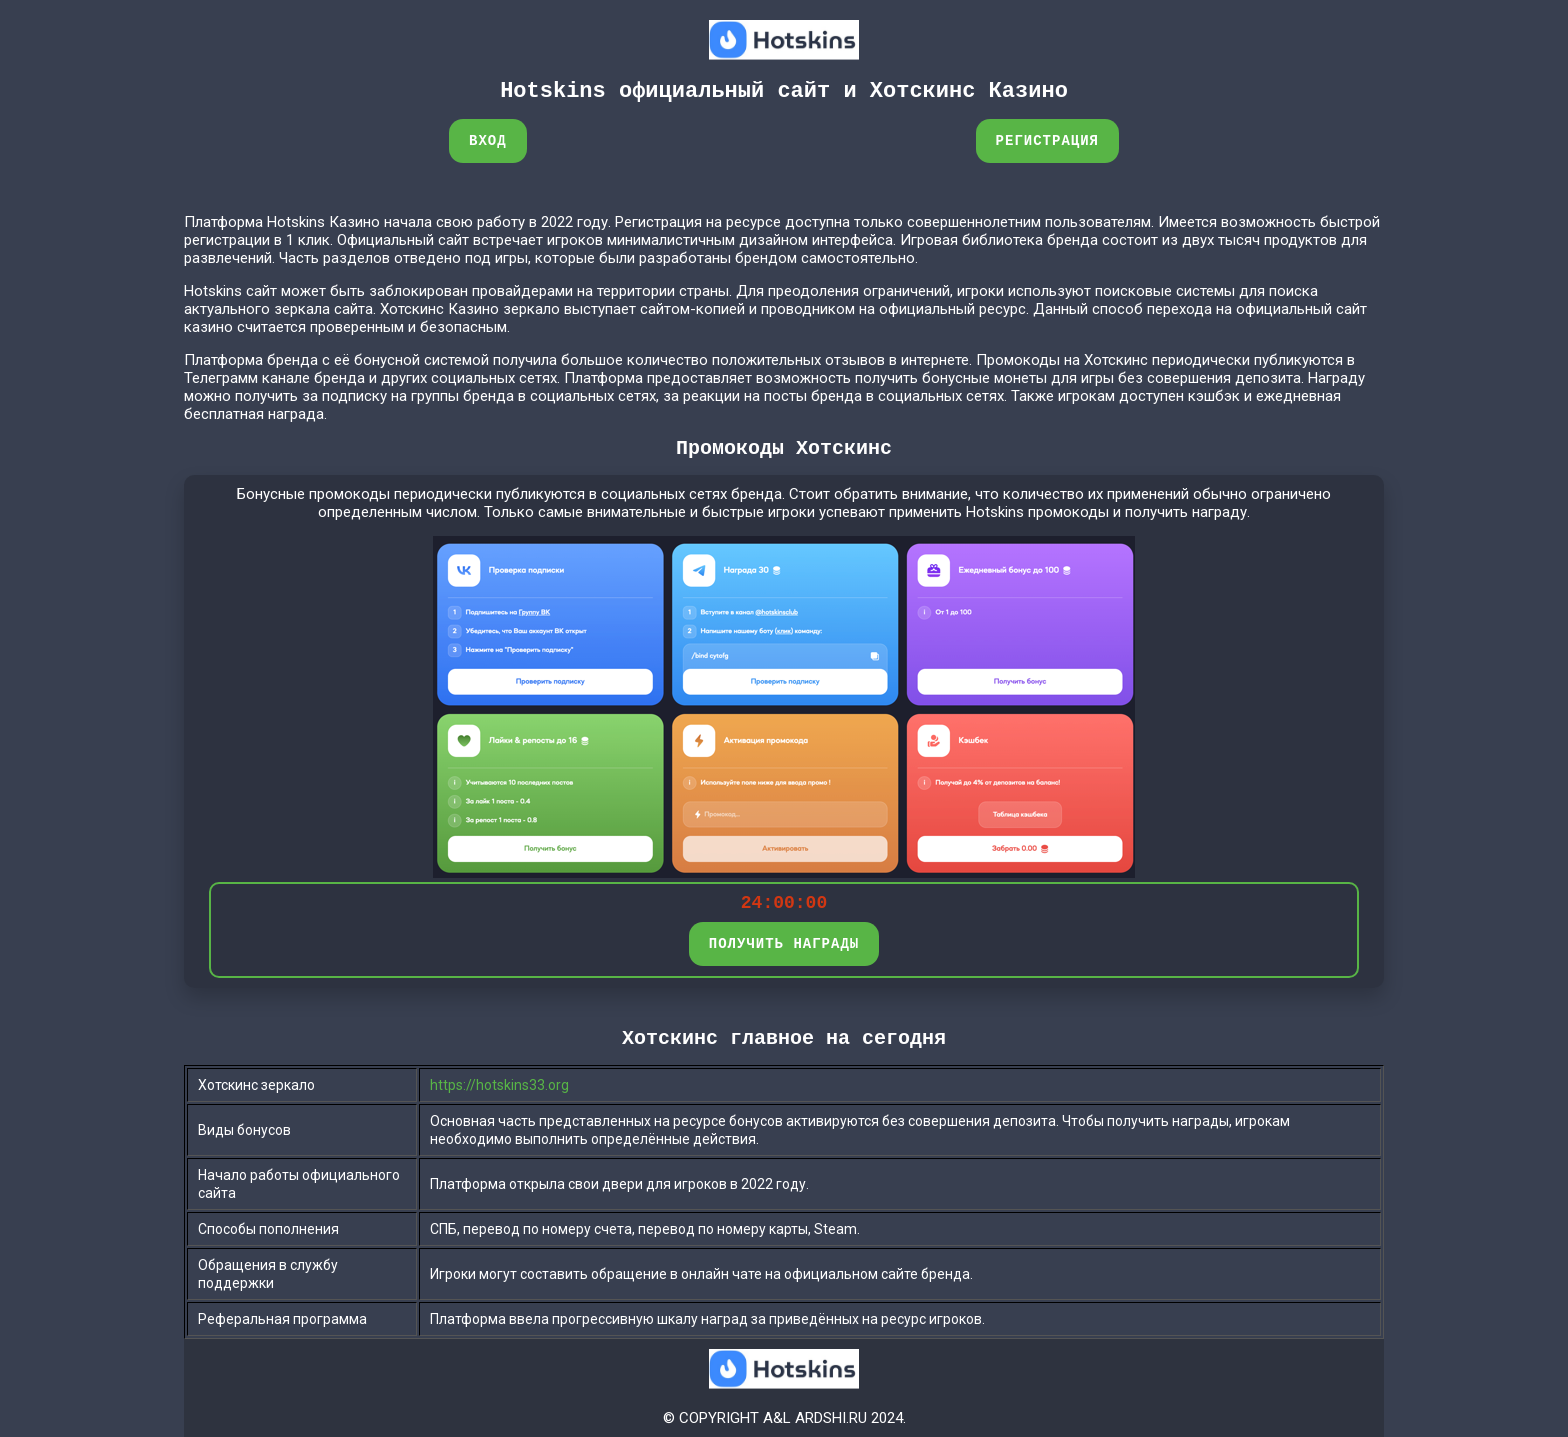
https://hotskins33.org (499, 1085)
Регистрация (1047, 140)
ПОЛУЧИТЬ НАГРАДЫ (784, 943)
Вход (488, 140)
